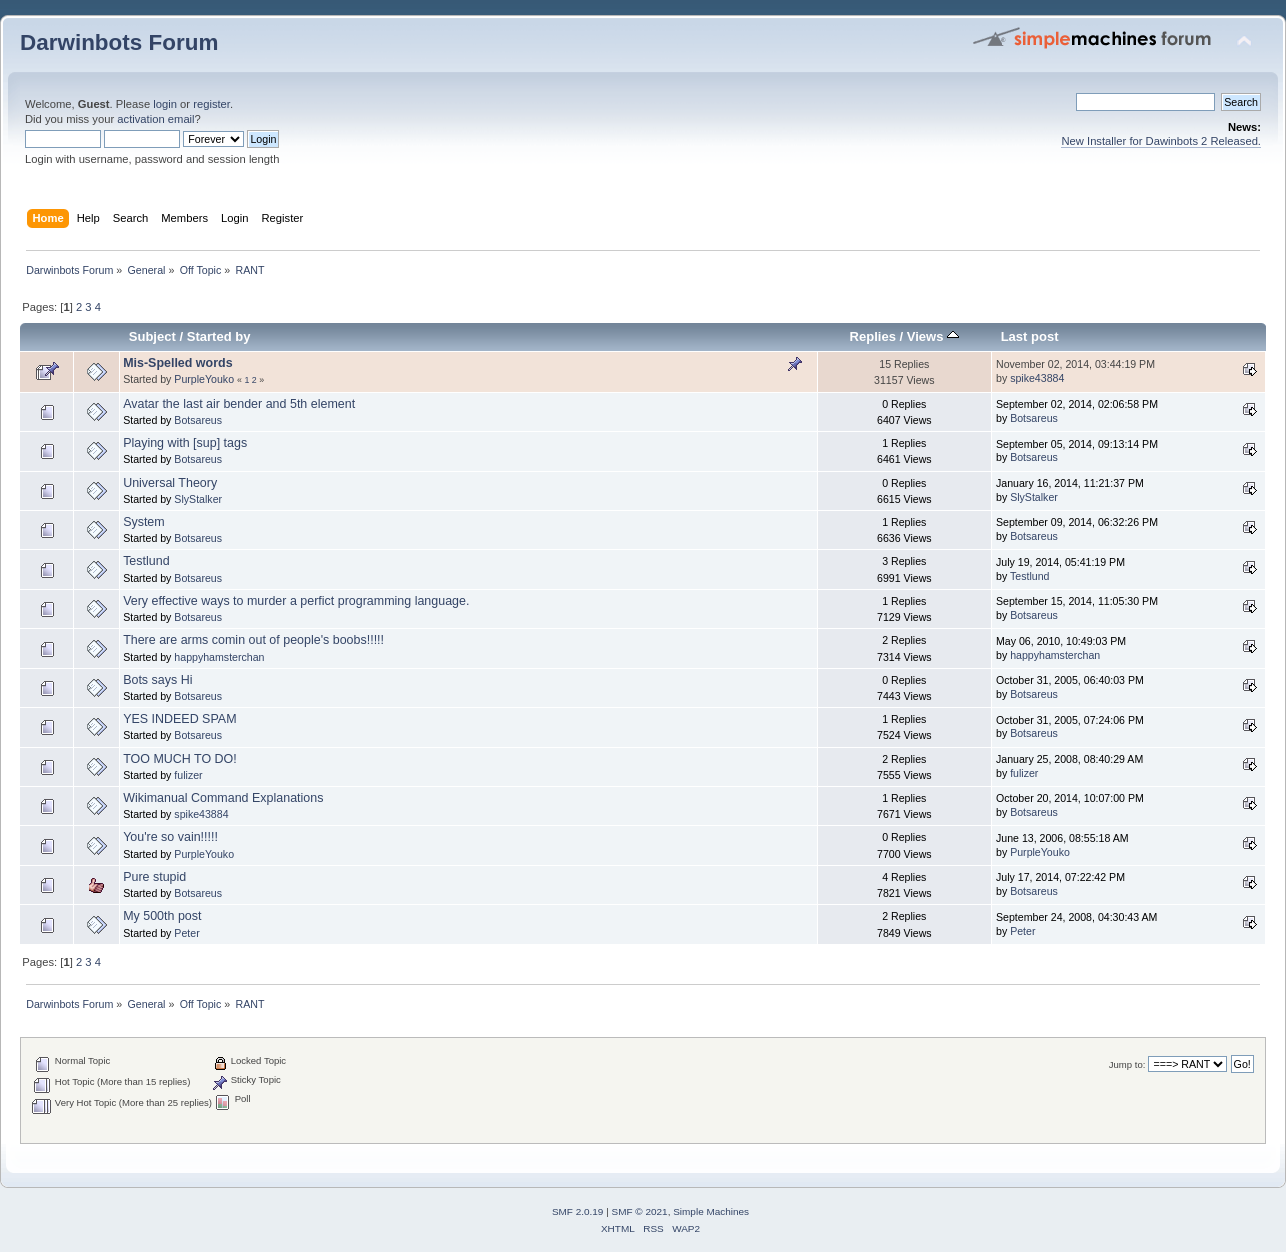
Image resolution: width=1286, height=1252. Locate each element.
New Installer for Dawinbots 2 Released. (1161, 141)
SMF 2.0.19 (578, 1211)
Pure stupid (154, 877)
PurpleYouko (204, 379)
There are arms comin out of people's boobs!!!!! (253, 640)
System (144, 522)
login (165, 104)
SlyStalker (198, 499)
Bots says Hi (157, 680)
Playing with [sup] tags (185, 443)
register (211, 104)
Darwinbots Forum (119, 42)
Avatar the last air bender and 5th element (239, 404)
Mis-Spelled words (177, 363)
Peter (186, 933)
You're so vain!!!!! (170, 837)
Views (933, 336)
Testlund (146, 561)
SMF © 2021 (640, 1211)
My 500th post (162, 916)
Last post (1030, 336)
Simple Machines (711, 1211)
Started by (219, 336)
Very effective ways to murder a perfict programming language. (296, 601)
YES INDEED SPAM (179, 719)
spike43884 (1037, 378)
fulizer (188, 775)
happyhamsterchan (219, 657)
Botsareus (198, 420)
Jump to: (1127, 1064)
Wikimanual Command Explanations (223, 798)
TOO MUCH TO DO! (180, 759)
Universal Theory (170, 483)
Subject (152, 336)
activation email (155, 119)
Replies (873, 336)
